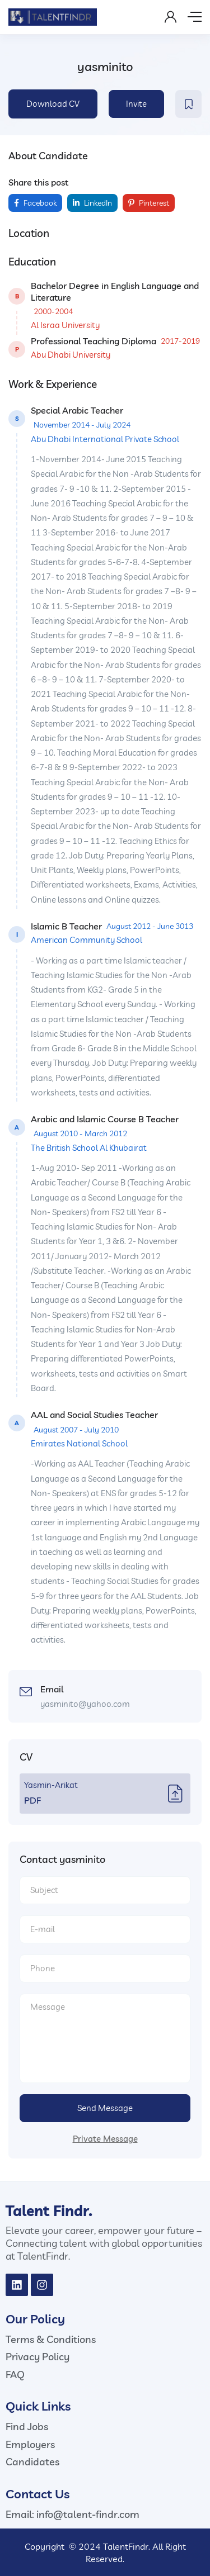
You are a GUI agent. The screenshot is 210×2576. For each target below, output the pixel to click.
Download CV (53, 103)
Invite (136, 103)
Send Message (105, 2108)
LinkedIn (92, 203)
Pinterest (148, 203)
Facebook (35, 203)
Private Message (105, 2138)
